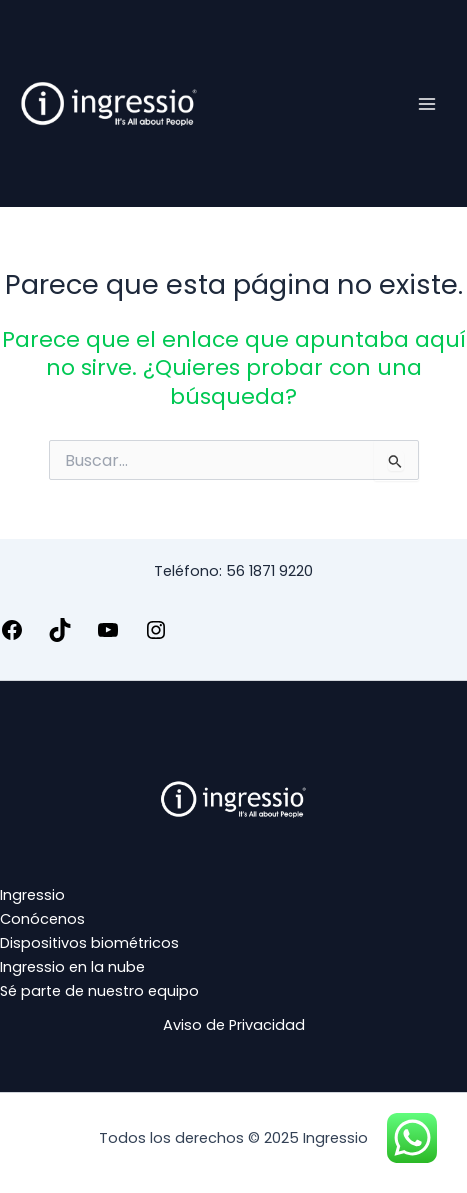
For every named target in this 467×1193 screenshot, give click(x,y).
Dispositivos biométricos (89, 943)
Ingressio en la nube (72, 967)
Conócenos (42, 919)
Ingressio (32, 895)
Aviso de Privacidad (234, 1025)
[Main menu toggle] (427, 103)
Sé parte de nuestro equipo (99, 991)
